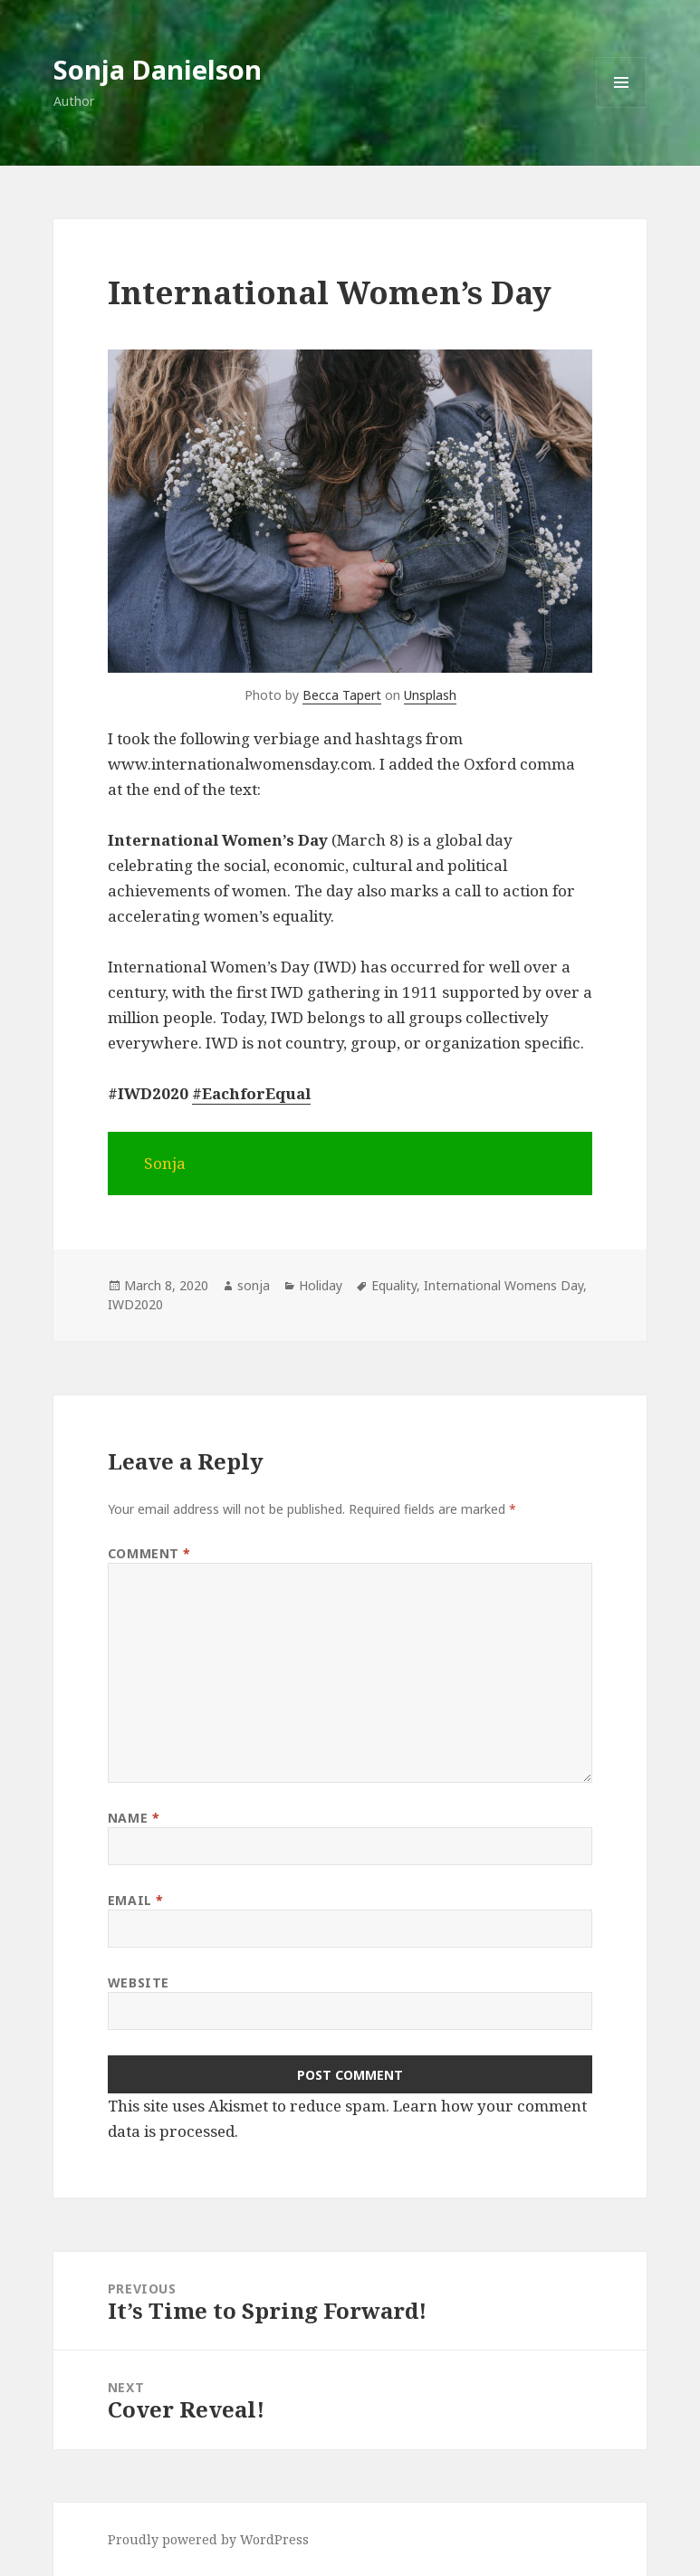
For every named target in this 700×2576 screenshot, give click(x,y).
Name (133, 1817)
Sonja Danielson (157, 69)
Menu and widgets (622, 107)
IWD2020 (135, 1304)
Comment (149, 1553)
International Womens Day (503, 1285)
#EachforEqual (251, 1093)
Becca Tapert (341, 695)
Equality (394, 1285)
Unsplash (430, 695)
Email (136, 1900)
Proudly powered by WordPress (208, 2539)
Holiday (320, 1285)
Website (138, 1982)
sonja (253, 1285)
